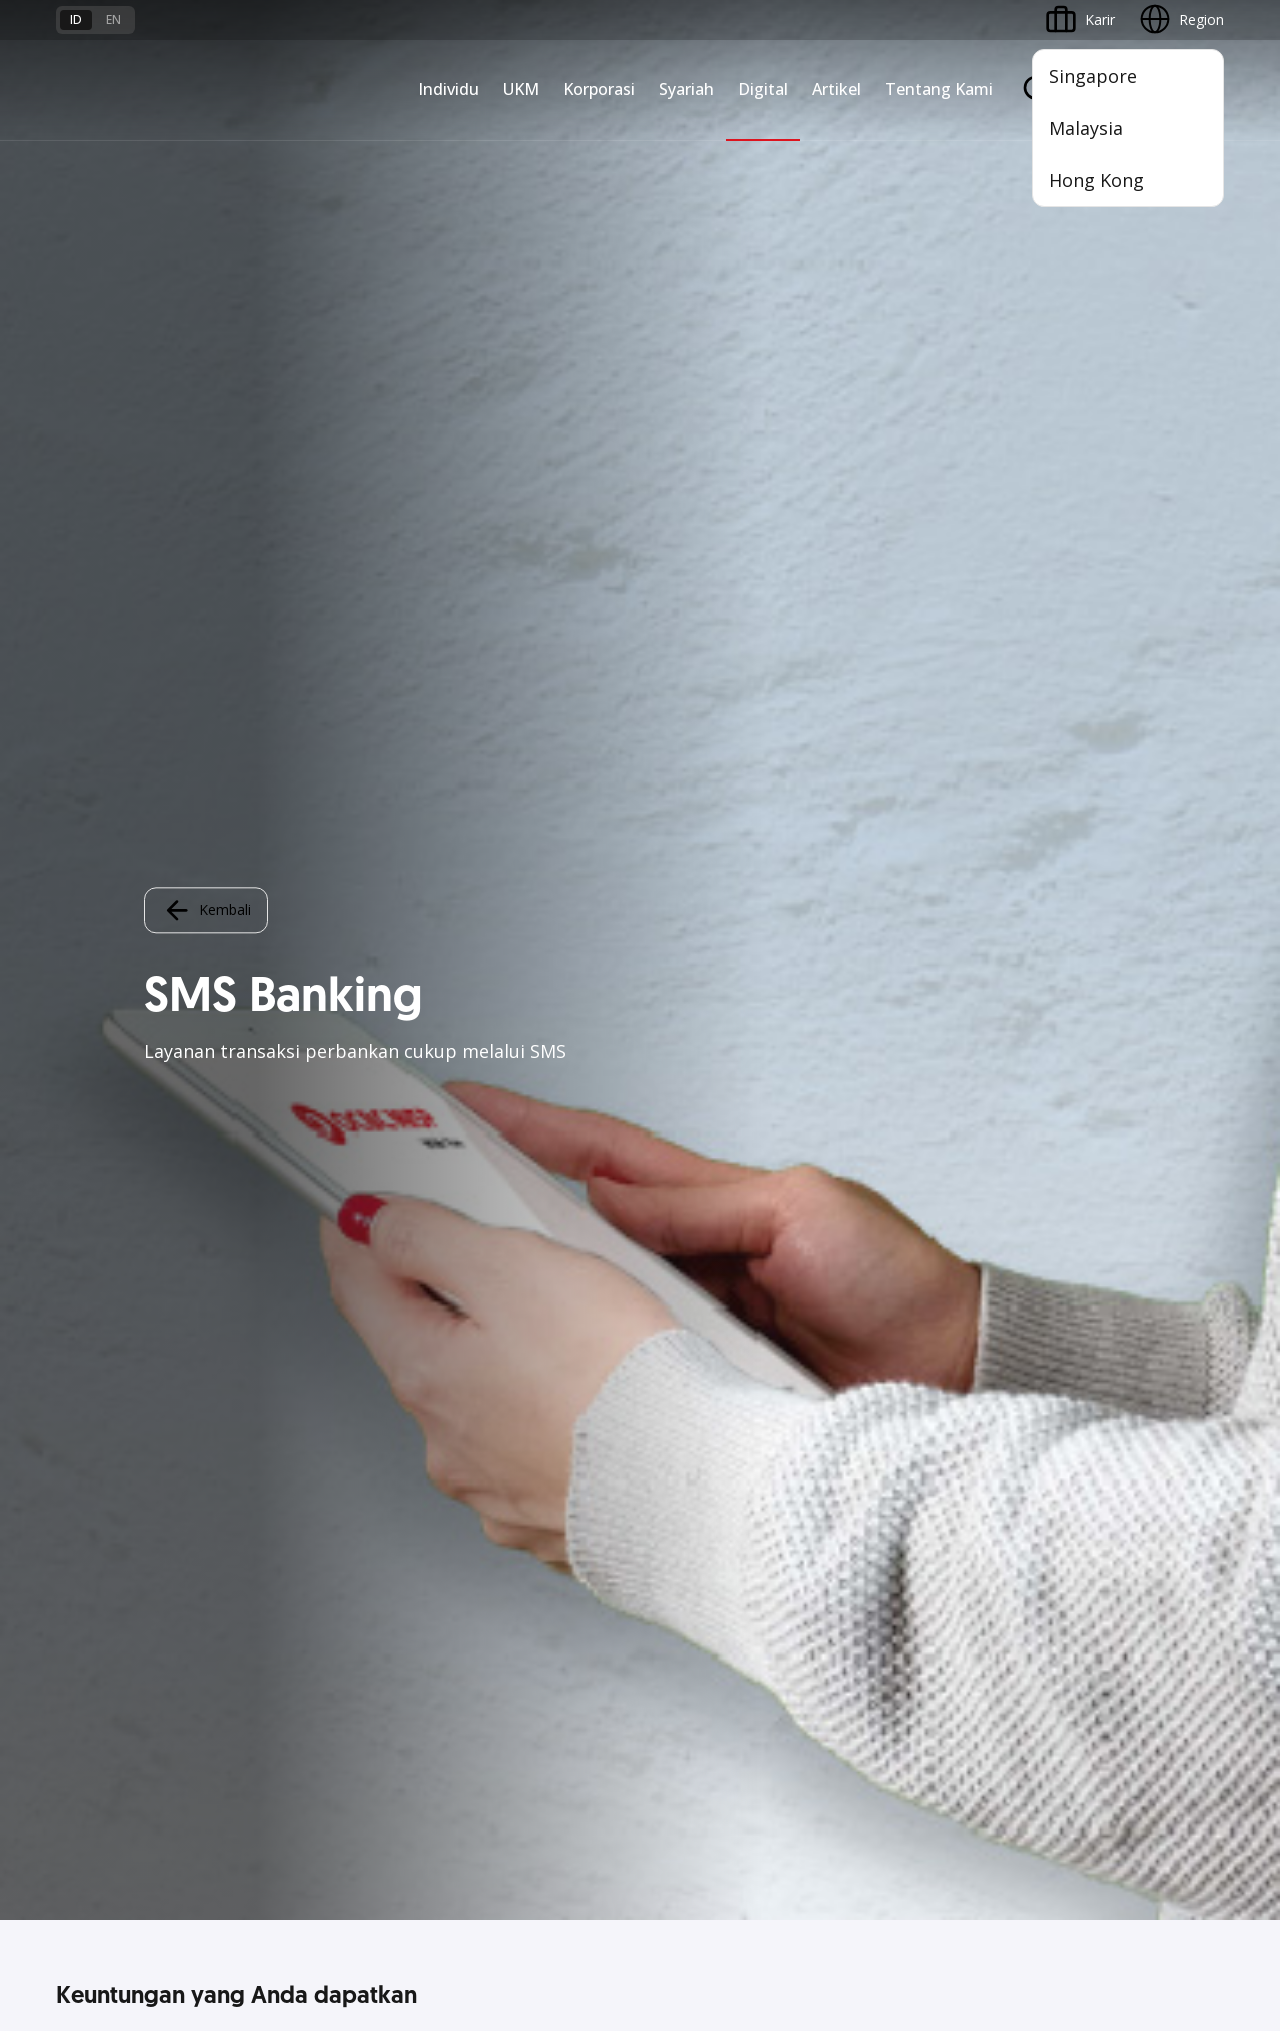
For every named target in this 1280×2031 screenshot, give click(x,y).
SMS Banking (890, 1360)
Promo (78, 1408)
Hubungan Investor (1107, 1228)
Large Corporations (515, 1192)
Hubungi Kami (497, 1676)
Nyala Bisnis (293, 1156)
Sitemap (1037, 1858)
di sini (215, 1919)
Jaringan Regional (508, 1408)
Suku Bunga (94, 1701)
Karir (269, 1629)
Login (677, 664)
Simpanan (88, 1264)
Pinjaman (86, 1336)
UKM (521, 89)
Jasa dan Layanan (113, 1593)
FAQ (268, 1593)
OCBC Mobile (891, 1156)
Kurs (70, 1665)
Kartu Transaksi (106, 1300)
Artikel (836, 89)
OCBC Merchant (900, 1432)
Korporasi (599, 89)
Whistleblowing (930, 1858)
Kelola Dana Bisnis (314, 1228)
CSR (1059, 1300)
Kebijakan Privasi (795, 1858)
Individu (448, 89)
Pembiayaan (690, 1192)
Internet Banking (901, 1288)
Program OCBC (106, 1444)
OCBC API (880, 1468)
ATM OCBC (885, 1192)
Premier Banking (109, 1192)
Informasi (1077, 1156)
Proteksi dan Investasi (721, 1264)
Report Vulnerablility (1160, 1858)
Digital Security (302, 1701)
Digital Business (305, 1300)
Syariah (686, 89)
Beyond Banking (307, 1336)
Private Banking (106, 1228)
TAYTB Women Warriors (333, 1192)
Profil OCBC (1084, 1192)
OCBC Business (898, 1324)
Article (274, 1665)
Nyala (74, 1156)
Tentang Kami (939, 89)
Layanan (677, 1228)
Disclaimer (675, 1858)
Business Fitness (308, 1372)
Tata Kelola (1083, 1264)
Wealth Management (124, 1372)
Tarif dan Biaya (105, 1629)
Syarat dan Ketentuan (324, 1557)
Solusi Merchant (900, 1396)
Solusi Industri (497, 1372)
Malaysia (1086, 128)
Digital (763, 89)
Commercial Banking (519, 1156)
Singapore (1093, 76)
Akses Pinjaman (305, 1264)
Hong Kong (1096, 180)
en (113, 19)
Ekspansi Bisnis (501, 1228)
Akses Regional (303, 1408)
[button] (1190, 1629)
